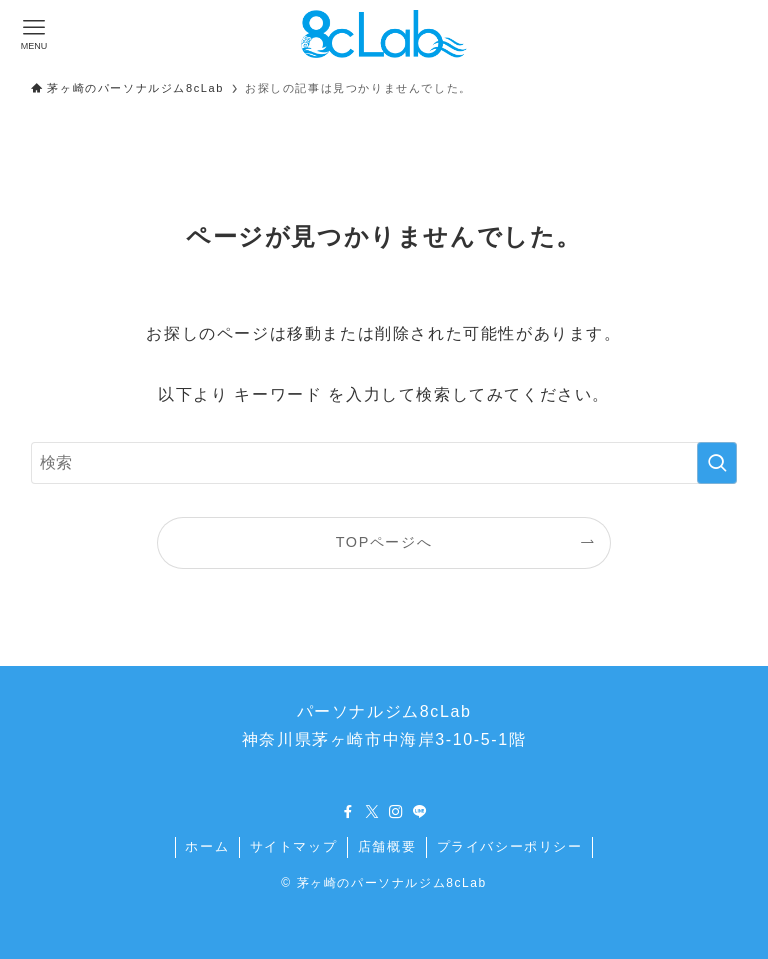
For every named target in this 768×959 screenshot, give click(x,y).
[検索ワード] (384, 463)
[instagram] (396, 812)
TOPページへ (384, 542)
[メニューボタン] (34, 34)
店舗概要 (387, 846)
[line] (420, 812)
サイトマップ (294, 846)
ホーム (207, 846)
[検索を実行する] (717, 463)
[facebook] (348, 812)
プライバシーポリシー (510, 846)
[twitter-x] (372, 812)
